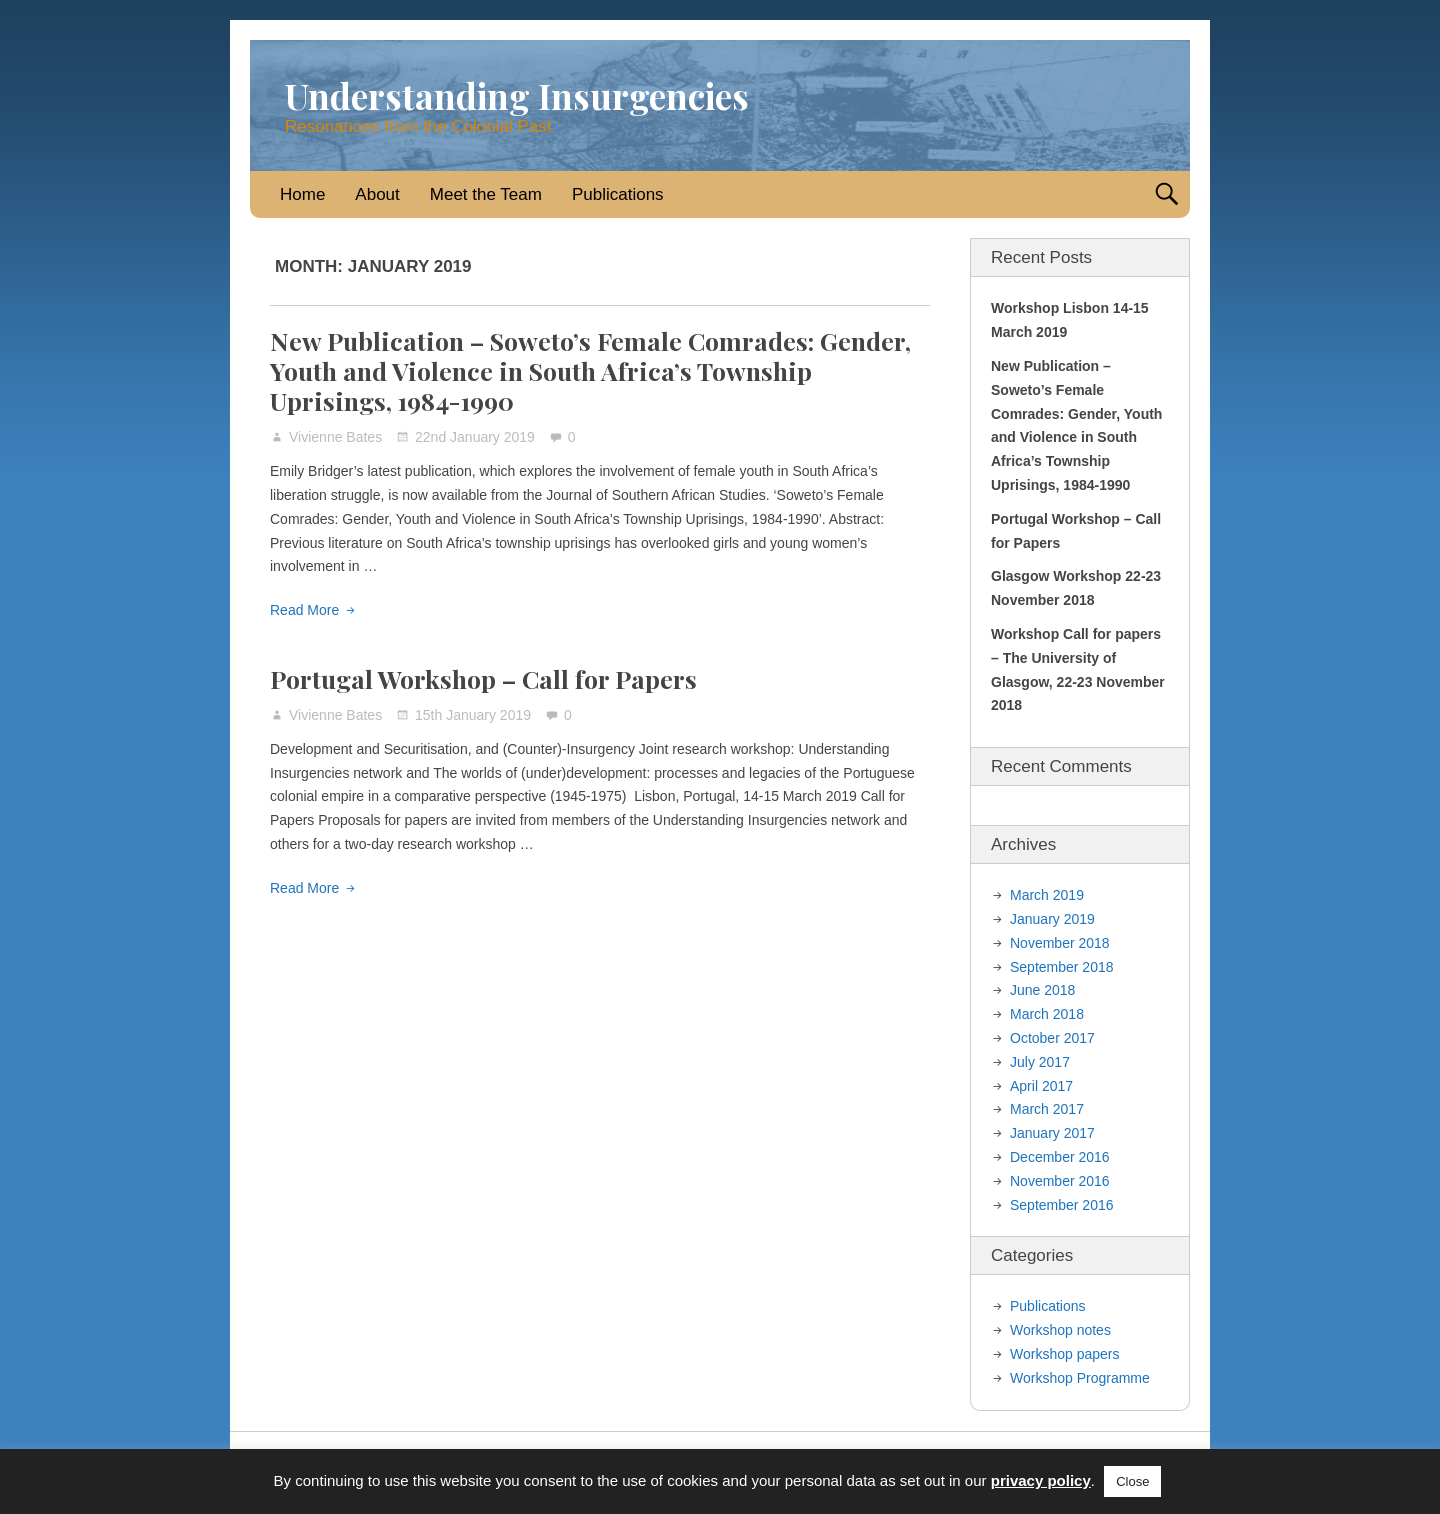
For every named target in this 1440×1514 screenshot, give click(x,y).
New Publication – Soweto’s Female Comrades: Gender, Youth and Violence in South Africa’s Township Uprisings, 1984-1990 (590, 370)
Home (302, 194)
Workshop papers (1064, 1354)
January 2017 (1052, 1133)
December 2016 (1060, 1157)
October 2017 (1052, 1038)
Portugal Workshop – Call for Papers (483, 678)
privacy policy (1041, 1480)
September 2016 (1062, 1205)
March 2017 (1047, 1109)
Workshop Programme (1080, 1378)
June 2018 (1042, 990)
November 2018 (1060, 943)
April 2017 (1041, 1086)
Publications (618, 194)
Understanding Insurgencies (517, 95)
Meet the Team (486, 194)
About (377, 194)
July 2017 (1040, 1062)
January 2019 (1052, 919)
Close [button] (1132, 1481)
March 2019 (1047, 895)
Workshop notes (1060, 1330)
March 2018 (1047, 1014)
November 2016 (1060, 1181)
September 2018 (1062, 967)
